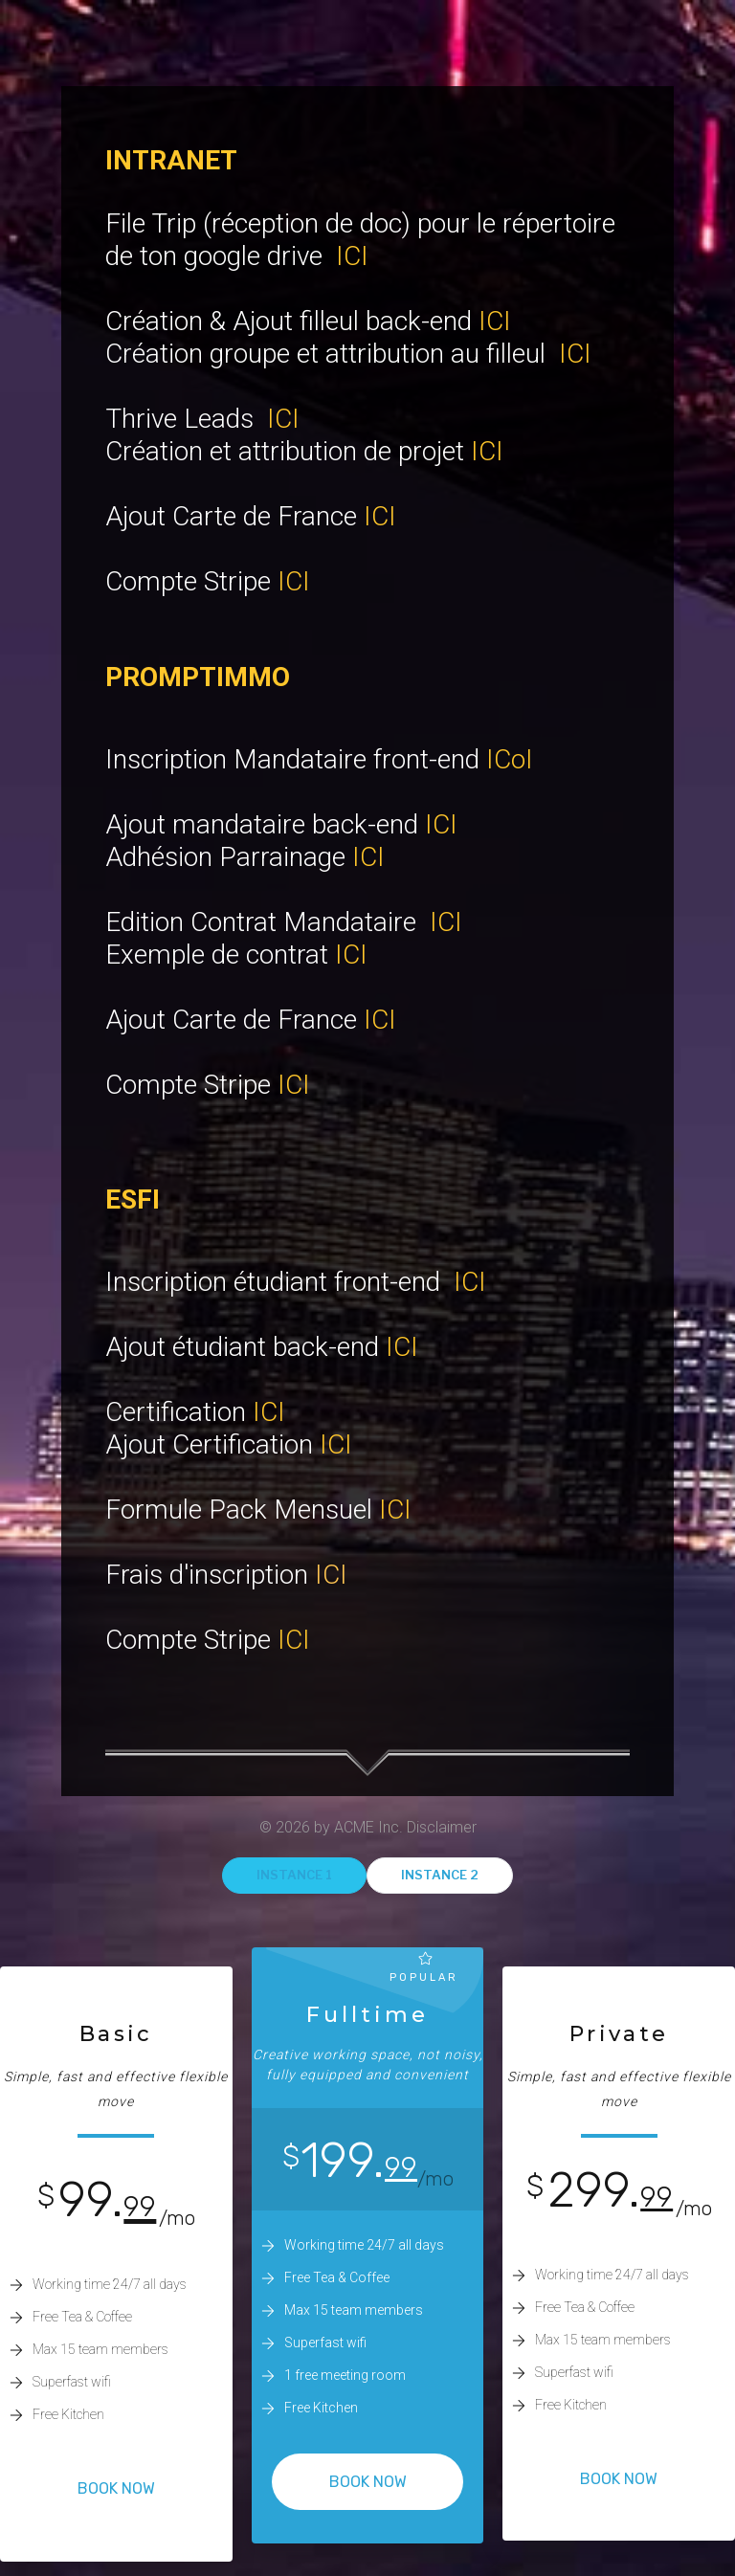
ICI (352, 256)
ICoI (509, 759)
